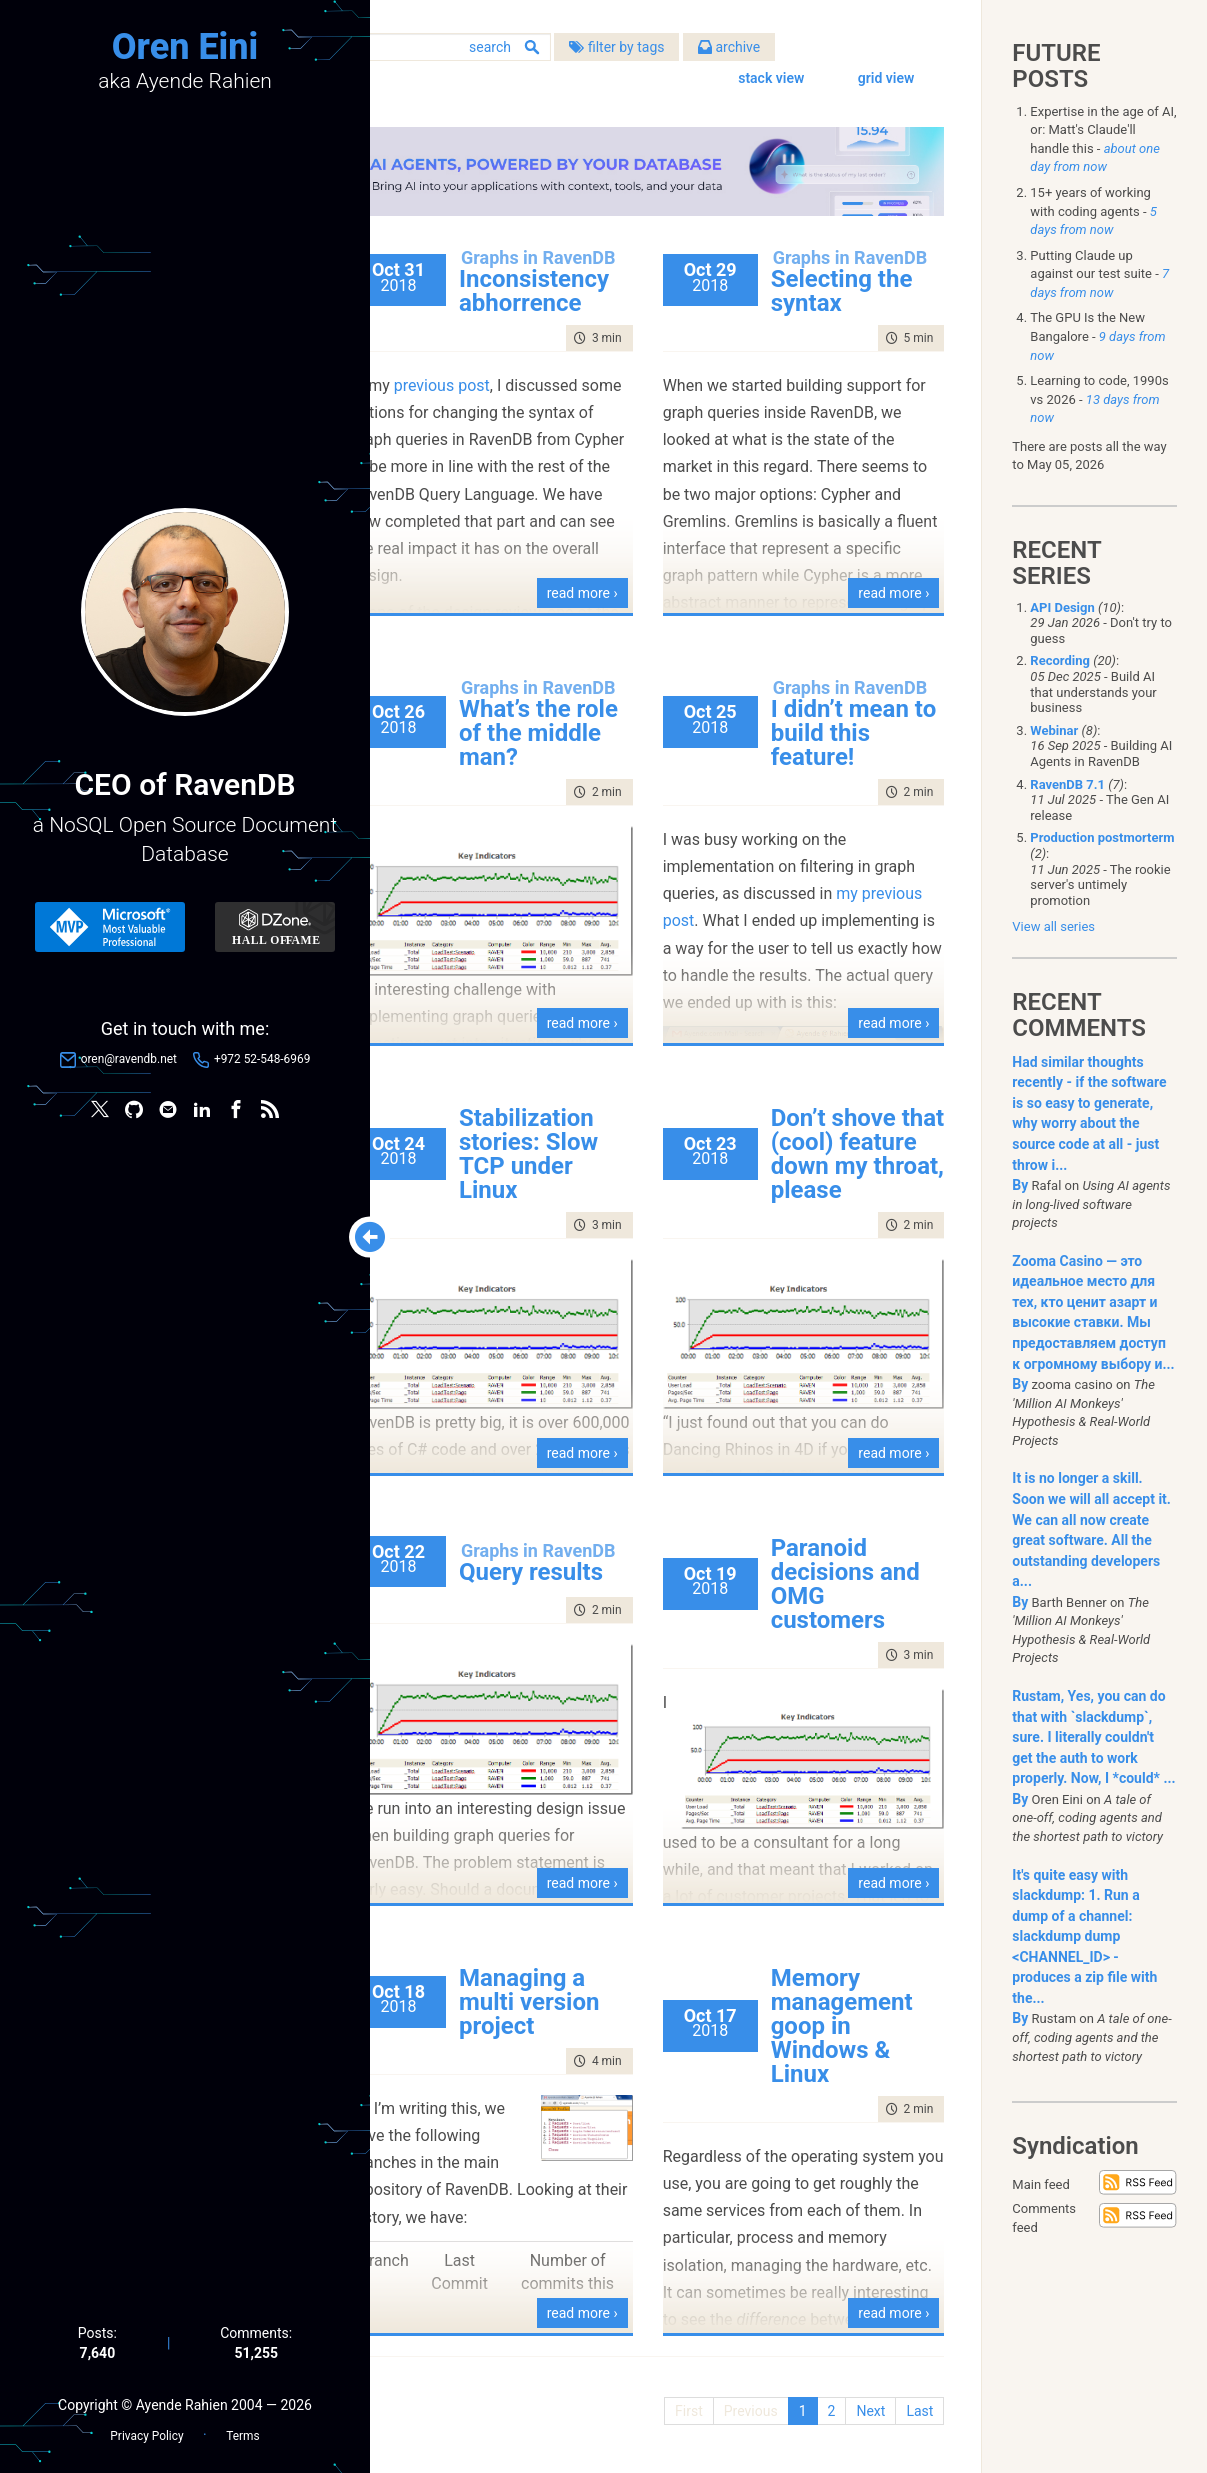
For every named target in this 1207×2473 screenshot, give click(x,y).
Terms (242, 2434)
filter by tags (675, 49)
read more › (610, 586)
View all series (1053, 926)
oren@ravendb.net (129, 1060)
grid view (883, 80)
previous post (501, 396)
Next (867, 2404)
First (686, 2404)
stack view (768, 80)
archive (788, 49)
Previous (748, 2404)
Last (916, 2404)
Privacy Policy (146, 2434)
